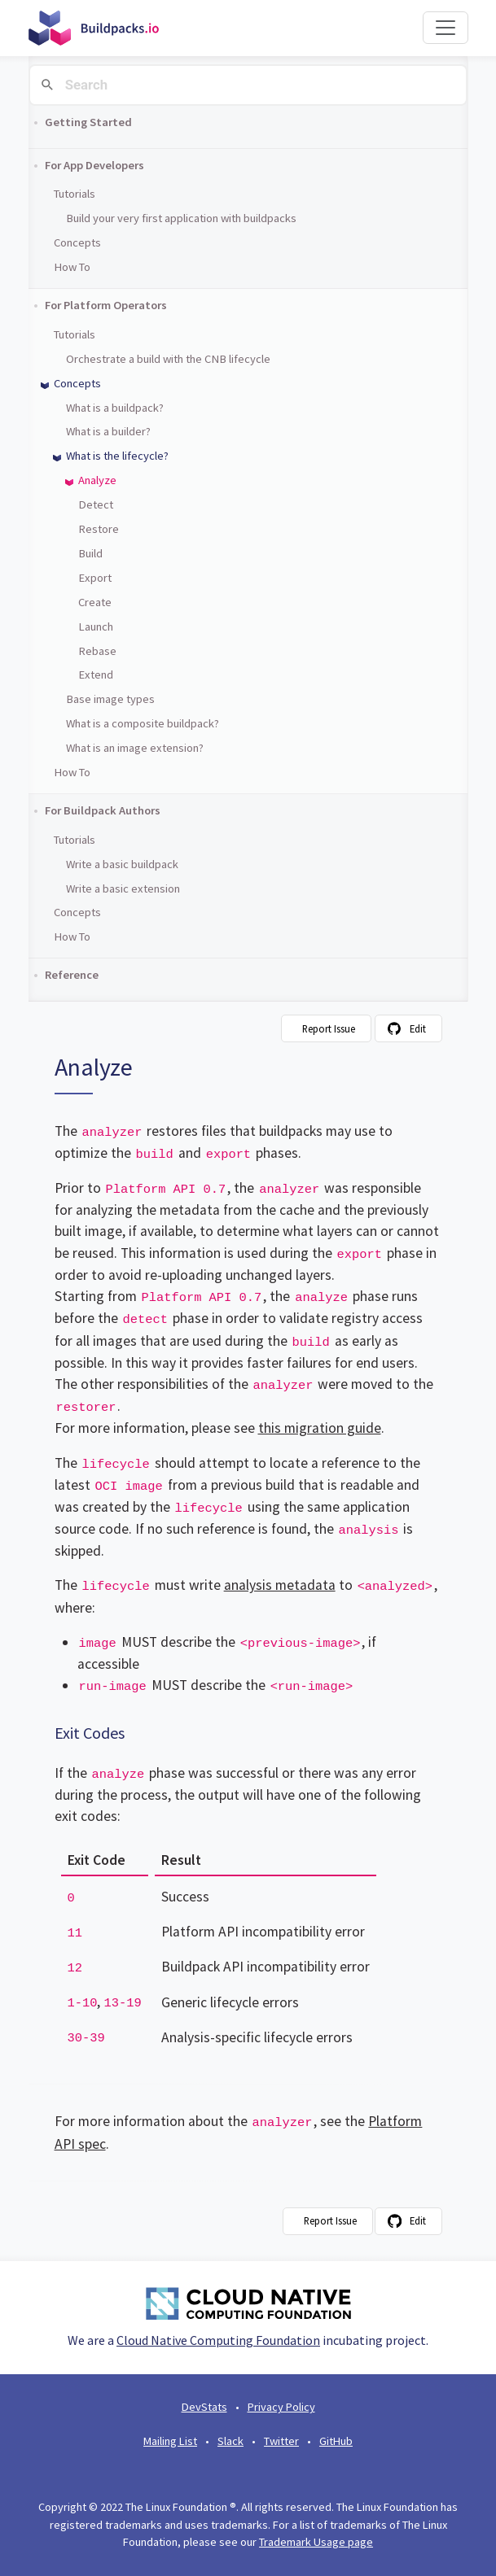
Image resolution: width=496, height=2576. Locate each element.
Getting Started (88, 122)
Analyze (97, 480)
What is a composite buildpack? (142, 723)
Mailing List (170, 2441)
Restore (98, 529)
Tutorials (74, 193)
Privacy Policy (281, 2406)
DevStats (204, 2406)
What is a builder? (108, 431)
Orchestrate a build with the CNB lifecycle (168, 358)
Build (90, 553)
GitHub (336, 2441)
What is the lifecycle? (117, 455)
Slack (230, 2441)
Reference (72, 974)
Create (95, 602)
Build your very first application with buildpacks (181, 218)
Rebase (97, 651)
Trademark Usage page (316, 2542)
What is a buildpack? (115, 407)
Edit (418, 1028)
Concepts (77, 242)
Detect (95, 504)
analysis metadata (280, 1585)
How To (72, 267)
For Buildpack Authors (102, 810)
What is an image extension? (135, 747)
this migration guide (319, 1428)
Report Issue (328, 1028)
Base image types (110, 699)
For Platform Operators (106, 305)
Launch (95, 626)
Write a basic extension (123, 888)
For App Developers (94, 165)
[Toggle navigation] (445, 27)
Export (95, 577)
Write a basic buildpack (122, 864)
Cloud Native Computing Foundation (218, 2340)
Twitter (281, 2441)
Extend (95, 674)
